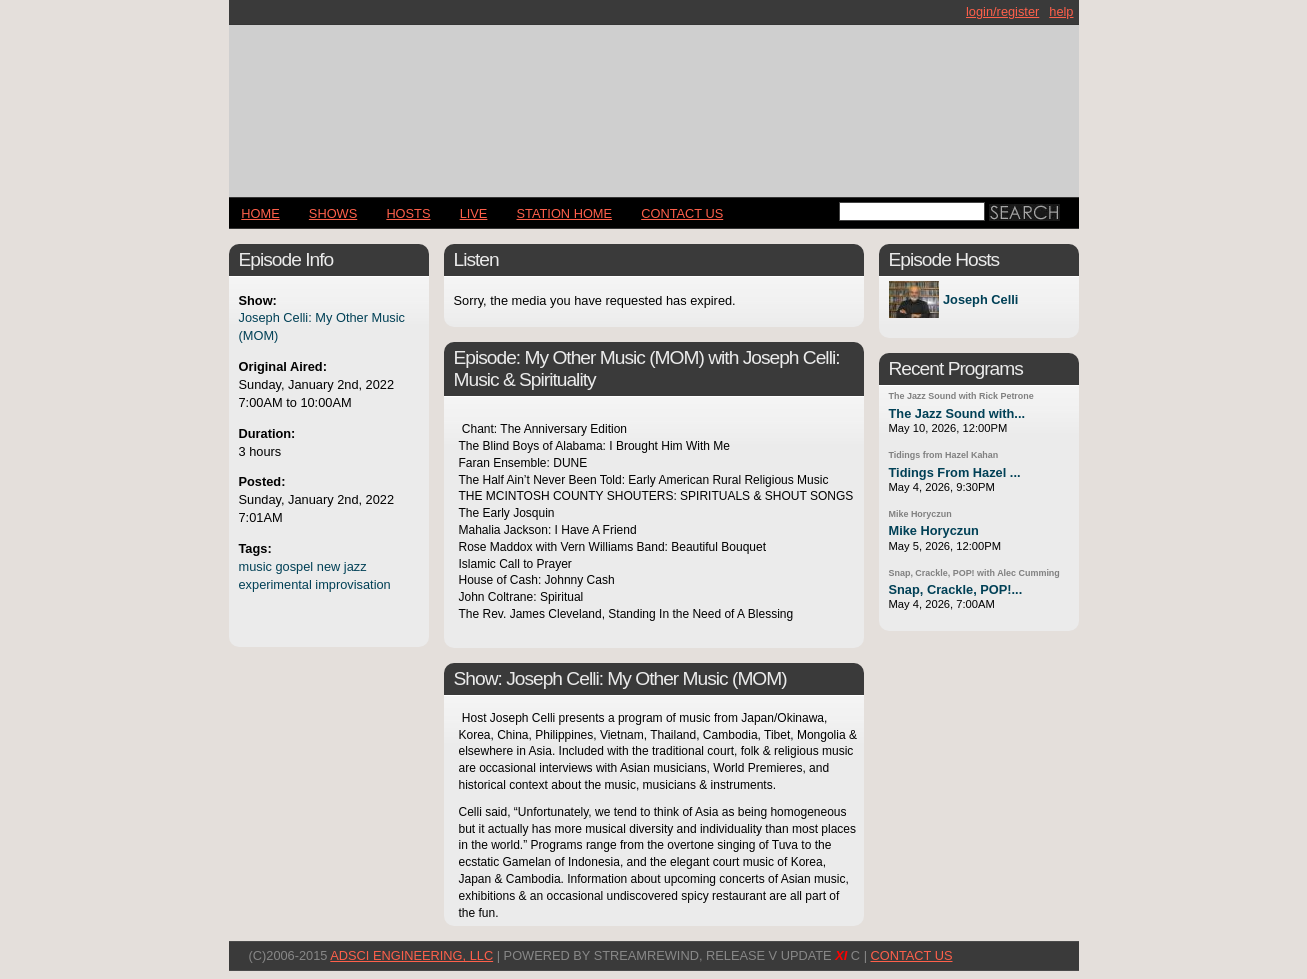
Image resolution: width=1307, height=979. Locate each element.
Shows (333, 213)
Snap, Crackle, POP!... (956, 589)
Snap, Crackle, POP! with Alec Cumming (974, 573)
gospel (294, 566)
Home (260, 213)
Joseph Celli (980, 299)
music (255, 566)
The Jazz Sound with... (957, 413)
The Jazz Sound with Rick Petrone (961, 396)
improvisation (352, 584)
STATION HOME (565, 213)
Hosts (408, 213)
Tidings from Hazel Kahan (944, 455)
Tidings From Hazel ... (955, 472)
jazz (355, 566)
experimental (275, 584)
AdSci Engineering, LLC (411, 955)
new (328, 566)
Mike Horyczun (920, 514)
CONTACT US (682, 213)
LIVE (474, 213)
